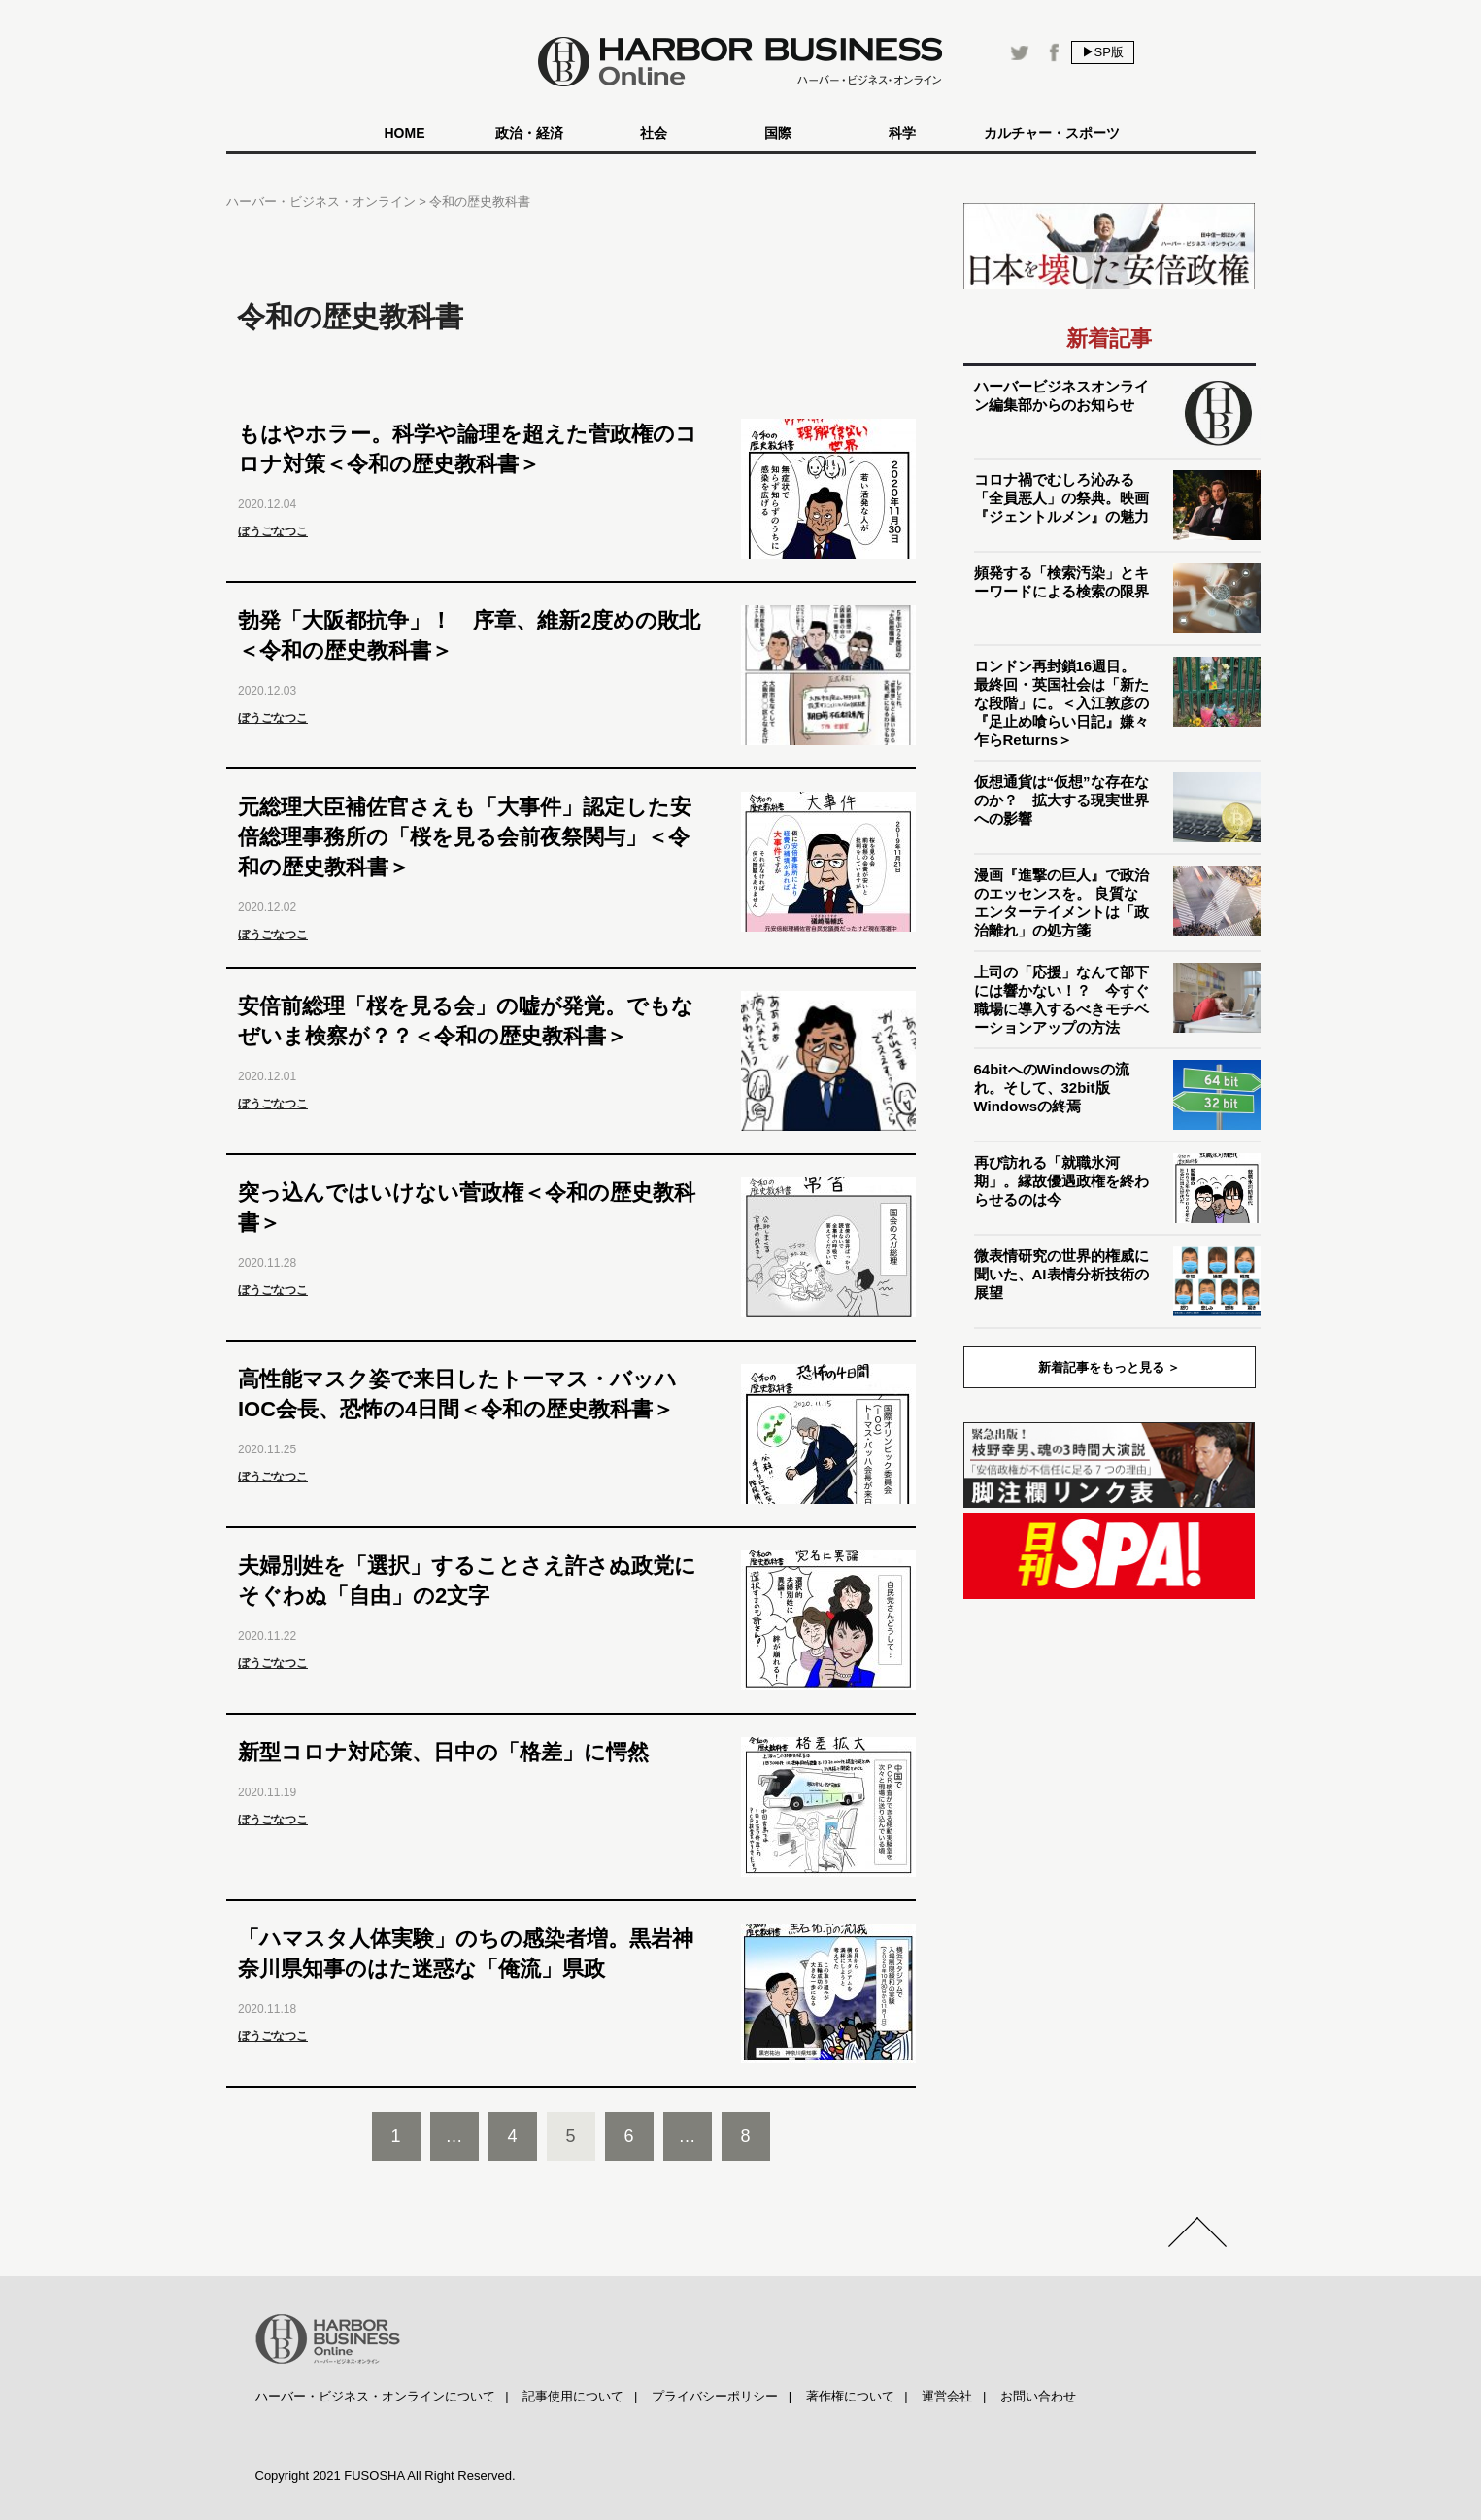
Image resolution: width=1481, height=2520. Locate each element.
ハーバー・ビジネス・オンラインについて (375, 2396)
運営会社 (947, 2396)
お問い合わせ (1038, 2396)
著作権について (850, 2396)
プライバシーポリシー (715, 2396)
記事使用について (572, 2396)
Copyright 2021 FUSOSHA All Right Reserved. (385, 2476)
